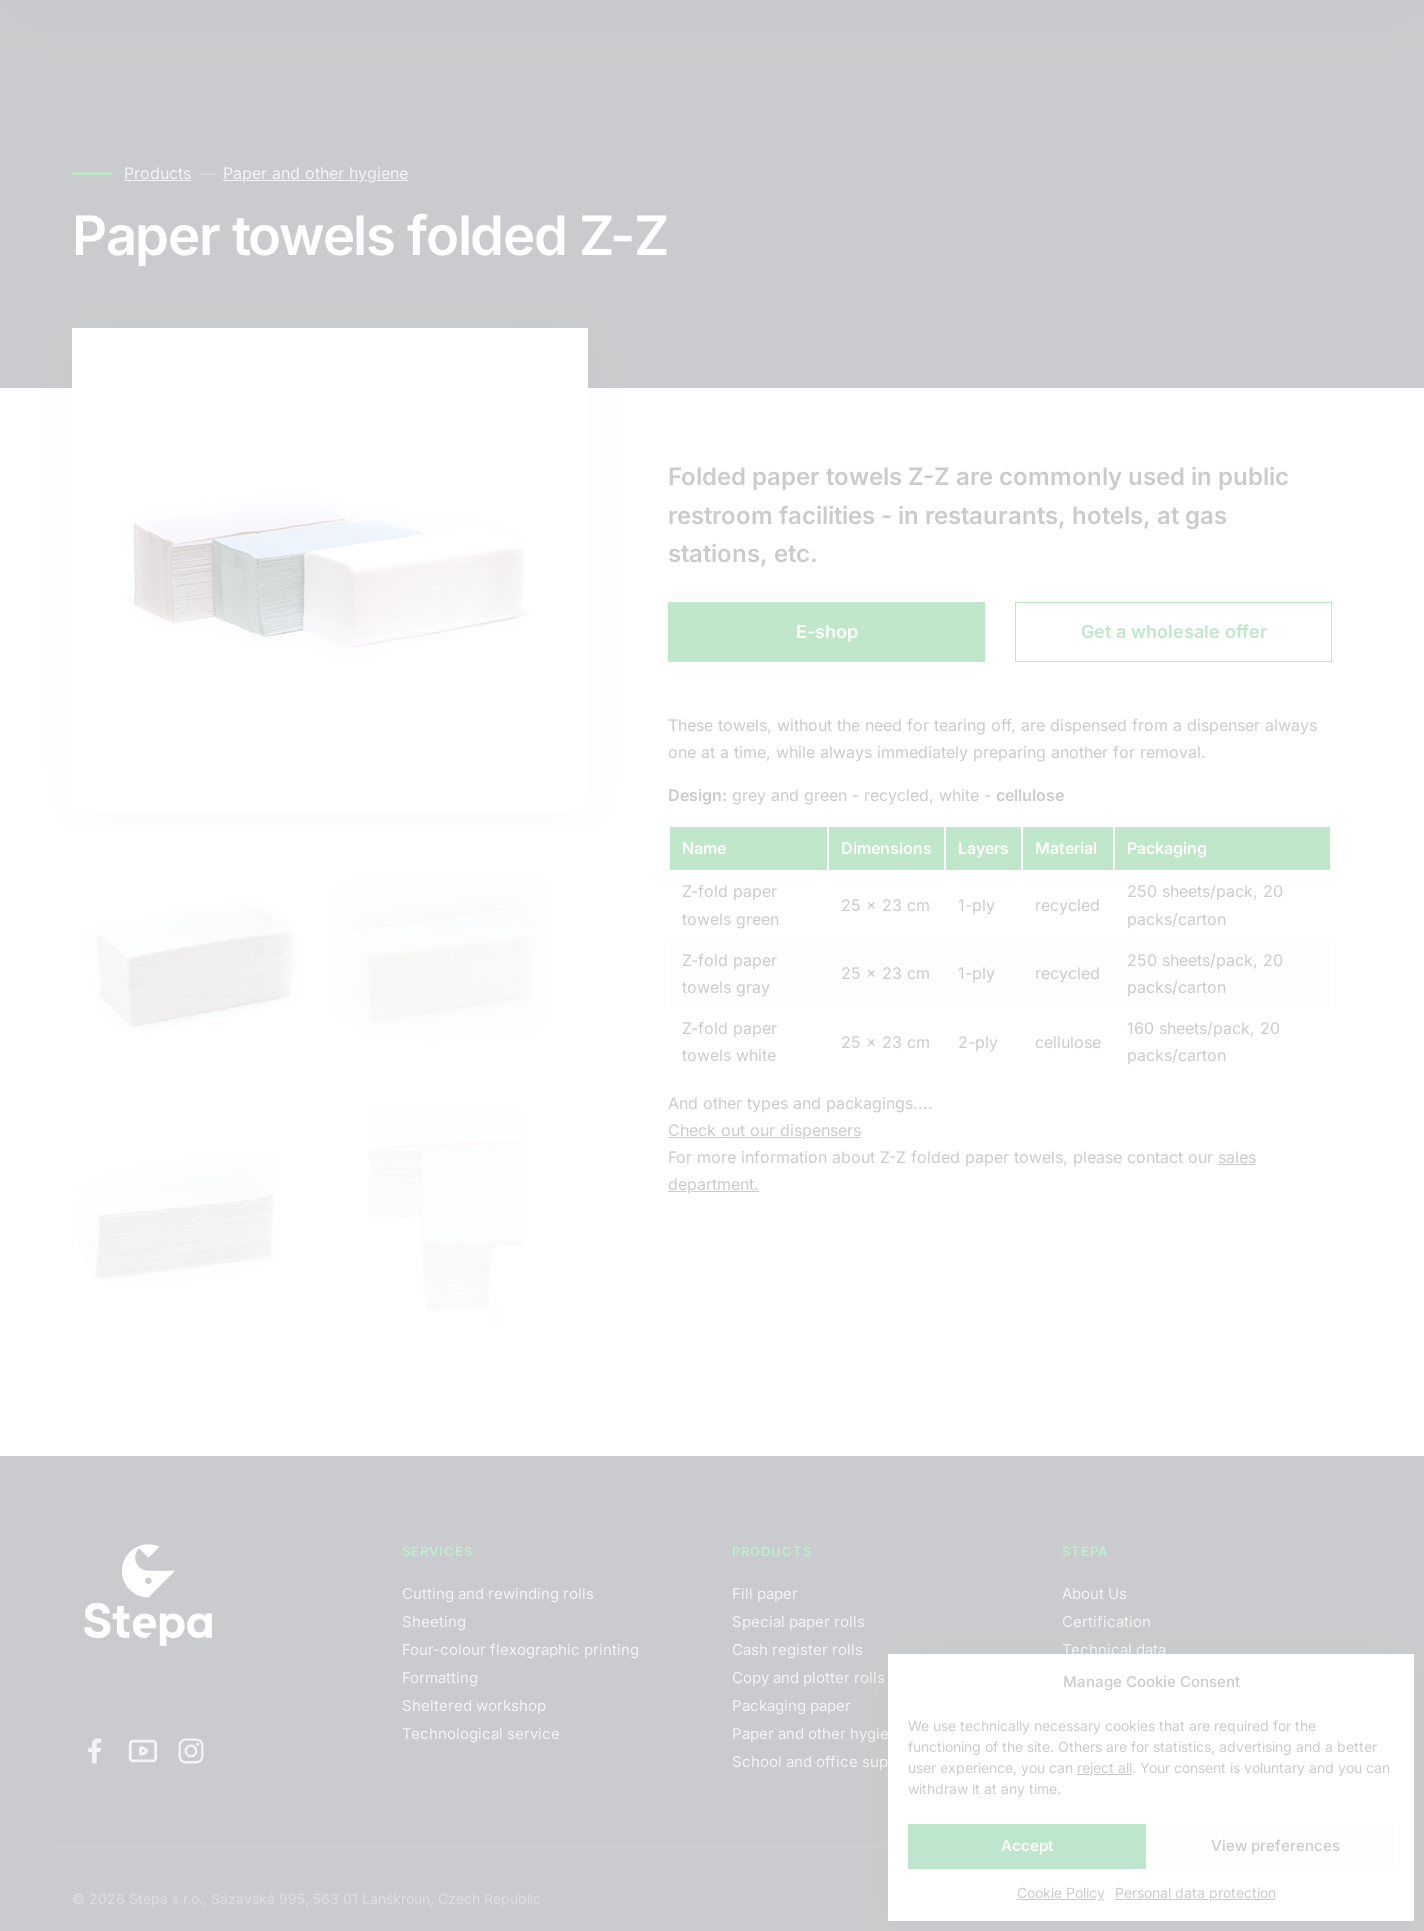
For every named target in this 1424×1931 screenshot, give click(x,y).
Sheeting (434, 1621)
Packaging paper (791, 1705)
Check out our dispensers (764, 1130)
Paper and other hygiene (315, 173)
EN (1161, 40)
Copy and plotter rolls (808, 1677)
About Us (1094, 1593)
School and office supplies (827, 1761)
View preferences (1275, 1845)
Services (228, 39)
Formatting (440, 1677)
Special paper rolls (798, 1621)
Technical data (1114, 1649)
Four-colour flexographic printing (520, 1649)
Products (346, 39)
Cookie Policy (1061, 1892)
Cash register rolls (797, 1649)
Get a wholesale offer (1174, 631)
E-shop (827, 631)
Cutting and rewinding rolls (498, 1593)
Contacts (463, 39)
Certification (1106, 1621)
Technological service (481, 1733)
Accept (1027, 1845)
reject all (1104, 1767)
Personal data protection (1195, 1892)
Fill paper (765, 1593)
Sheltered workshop (474, 1705)
